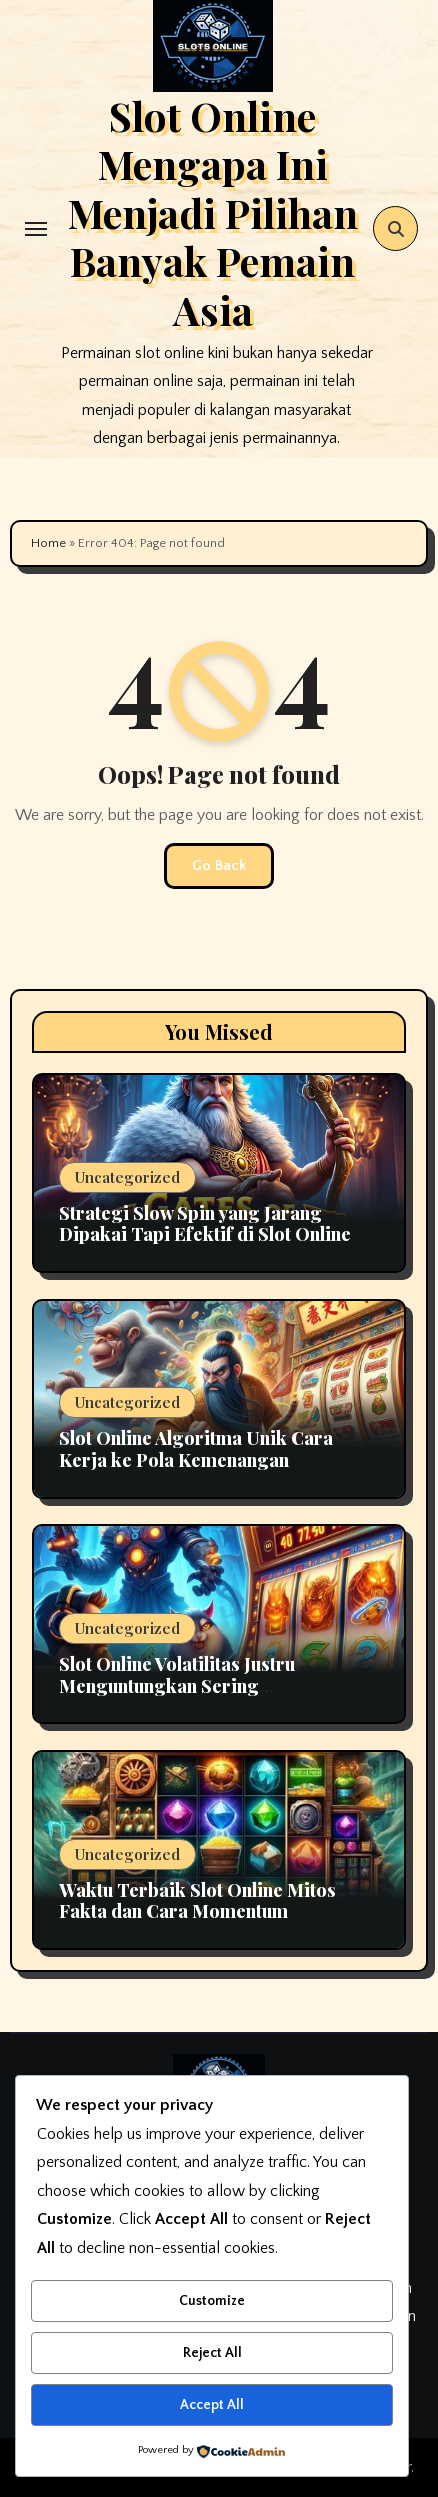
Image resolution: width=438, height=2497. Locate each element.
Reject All (212, 2353)
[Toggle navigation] (36, 229)
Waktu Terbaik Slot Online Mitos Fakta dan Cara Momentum (197, 1901)
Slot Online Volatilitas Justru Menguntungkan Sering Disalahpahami (177, 1685)
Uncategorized (127, 1177)
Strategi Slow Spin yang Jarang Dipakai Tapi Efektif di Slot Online (205, 1224)
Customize (212, 2301)
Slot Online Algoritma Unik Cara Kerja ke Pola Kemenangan (196, 1449)
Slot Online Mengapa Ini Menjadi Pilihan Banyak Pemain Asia (213, 212)
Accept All (212, 2405)
